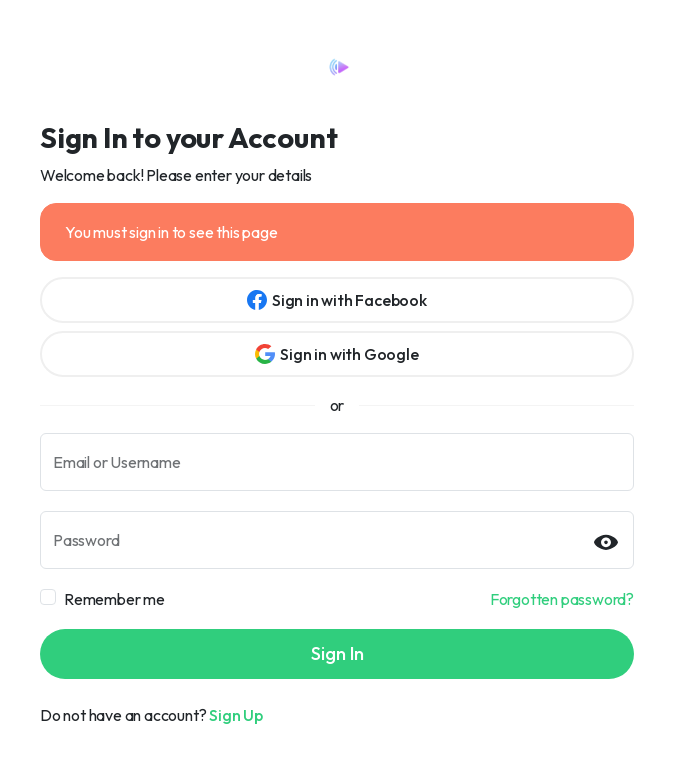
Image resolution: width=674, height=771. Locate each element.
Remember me (114, 599)
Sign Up (236, 715)
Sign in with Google (336, 354)
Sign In (337, 653)
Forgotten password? (562, 599)
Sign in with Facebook (337, 300)
